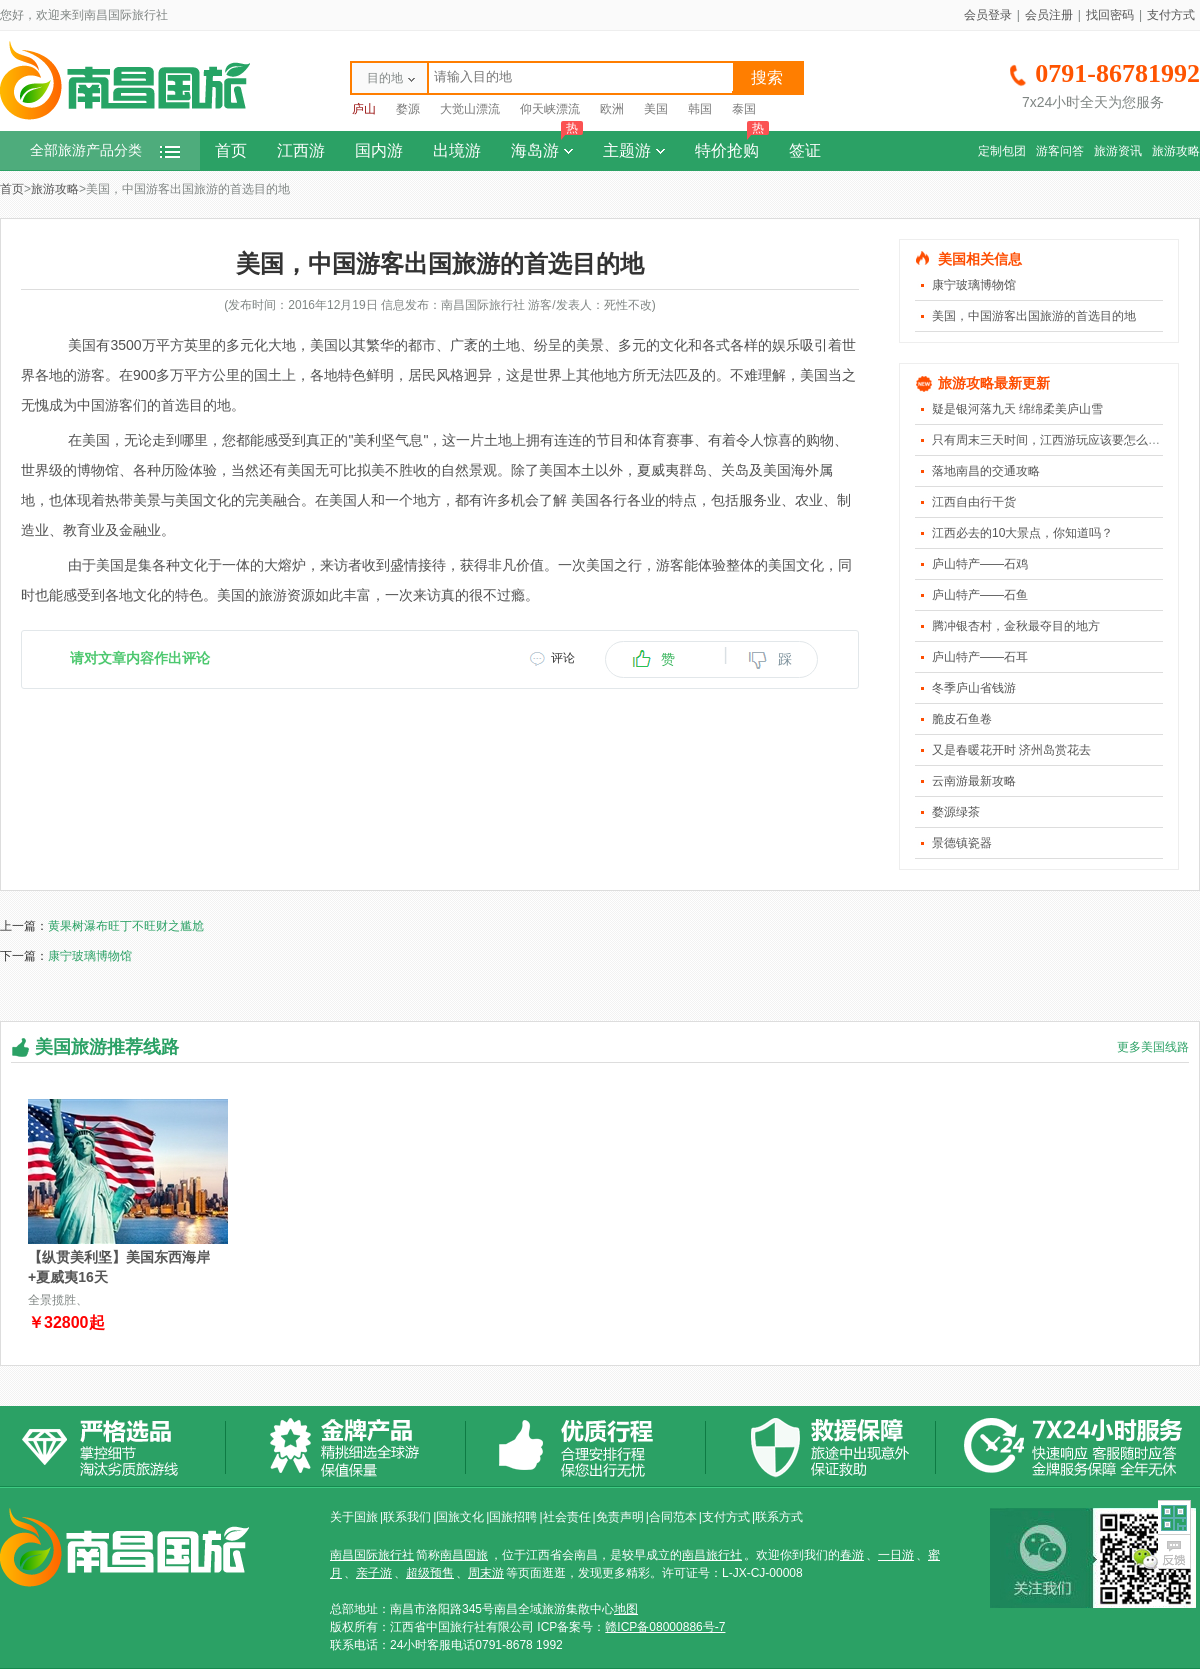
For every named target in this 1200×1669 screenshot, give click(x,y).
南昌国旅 (464, 1555)
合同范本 (673, 1517)
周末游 (486, 1573)
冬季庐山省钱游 (974, 688)
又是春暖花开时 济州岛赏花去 (1011, 750)
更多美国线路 (1153, 1047)
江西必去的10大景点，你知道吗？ (1022, 533)
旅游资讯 (1118, 151)
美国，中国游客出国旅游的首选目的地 (1034, 316)
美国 (656, 109)
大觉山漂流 (470, 109)
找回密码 (1110, 15)
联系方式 (779, 1517)
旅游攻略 (1176, 151)
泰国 (744, 109)
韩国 (700, 109)
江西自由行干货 (974, 502)
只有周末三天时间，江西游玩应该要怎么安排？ (1058, 440)
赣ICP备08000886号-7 (665, 1627)
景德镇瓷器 (962, 843)
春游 (852, 1555)
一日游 (896, 1555)
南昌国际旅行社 (372, 1555)
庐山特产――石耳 (980, 657)
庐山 (364, 109)
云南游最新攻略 (974, 781)
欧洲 (612, 109)
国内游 (379, 150)
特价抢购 (732, 145)
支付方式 (1171, 15)
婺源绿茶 (956, 812)
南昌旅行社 (712, 1555)
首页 (231, 150)
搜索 (767, 77)
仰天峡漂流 (550, 109)
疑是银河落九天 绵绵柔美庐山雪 (1017, 409)
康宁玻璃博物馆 (974, 285)
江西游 (301, 150)
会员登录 (988, 15)
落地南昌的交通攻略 (986, 471)
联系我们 (407, 1517)
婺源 (408, 109)
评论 (563, 658)
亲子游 (374, 1573)
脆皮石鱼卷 (962, 719)
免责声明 (620, 1517)
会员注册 (1049, 15)
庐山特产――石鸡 (980, 564)
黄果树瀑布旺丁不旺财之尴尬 (126, 926)
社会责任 (567, 1517)
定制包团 (1002, 151)
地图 (626, 1609)
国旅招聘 (513, 1517)
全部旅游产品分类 (105, 150)
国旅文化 (460, 1517)
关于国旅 (354, 1517)
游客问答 (1060, 151)
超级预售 (430, 1573)
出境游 (457, 150)
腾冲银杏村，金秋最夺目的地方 (1016, 626)
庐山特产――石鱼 (980, 595)
